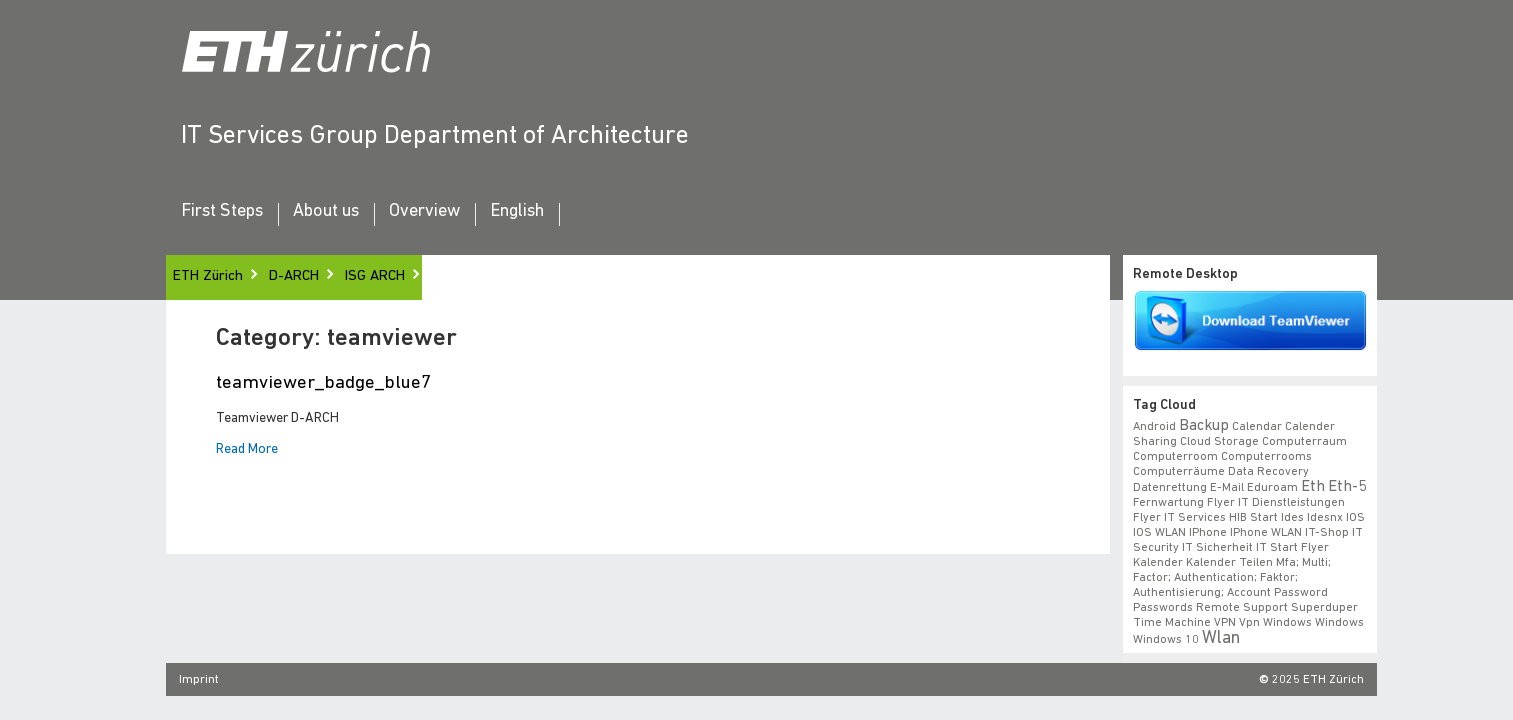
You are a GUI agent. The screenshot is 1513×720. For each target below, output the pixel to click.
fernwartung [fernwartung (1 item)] (1168, 503)
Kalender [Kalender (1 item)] (1158, 563)
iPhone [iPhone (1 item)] (1208, 533)
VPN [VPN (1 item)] (1225, 623)
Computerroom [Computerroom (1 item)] (1175, 457)
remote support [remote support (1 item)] (1242, 608)
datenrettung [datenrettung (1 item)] (1170, 488)
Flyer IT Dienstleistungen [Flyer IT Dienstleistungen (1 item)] (1276, 503)
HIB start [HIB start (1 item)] (1253, 518)
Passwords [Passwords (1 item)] (1163, 608)
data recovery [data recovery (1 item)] (1268, 472)
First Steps (222, 212)
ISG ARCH (375, 276)
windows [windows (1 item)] (1339, 623)
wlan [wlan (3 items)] (1221, 638)
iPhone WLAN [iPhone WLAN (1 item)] (1266, 533)
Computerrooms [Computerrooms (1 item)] (1266, 457)
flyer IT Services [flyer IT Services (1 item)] (1179, 518)
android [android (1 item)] (1154, 427)
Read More (247, 450)
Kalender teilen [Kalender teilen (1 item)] (1229, 563)
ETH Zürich (208, 276)
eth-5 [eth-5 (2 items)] (1347, 487)
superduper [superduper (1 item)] (1324, 608)
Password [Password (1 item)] (1301, 593)
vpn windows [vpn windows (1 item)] (1275, 623)
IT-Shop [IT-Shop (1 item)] (1327, 533)
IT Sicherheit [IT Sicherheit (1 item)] (1217, 548)
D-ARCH (294, 276)
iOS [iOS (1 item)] (1355, 518)
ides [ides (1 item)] (1292, 518)
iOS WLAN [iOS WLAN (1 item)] (1159, 533)
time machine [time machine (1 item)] (1172, 623)
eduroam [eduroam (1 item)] (1272, 488)
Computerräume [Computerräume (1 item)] (1179, 472)
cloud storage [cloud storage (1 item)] (1219, 442)
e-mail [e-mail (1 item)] (1227, 488)
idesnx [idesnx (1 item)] (1325, 518)
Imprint (199, 680)
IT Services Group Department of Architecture (435, 136)
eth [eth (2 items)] (1313, 487)
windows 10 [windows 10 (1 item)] (1166, 640)
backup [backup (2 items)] (1204, 426)
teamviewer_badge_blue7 (323, 383)
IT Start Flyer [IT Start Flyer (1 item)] (1292, 548)
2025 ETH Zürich (1318, 680)
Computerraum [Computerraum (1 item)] (1304, 442)
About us (326, 212)
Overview (424, 212)
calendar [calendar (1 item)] (1257, 427)
